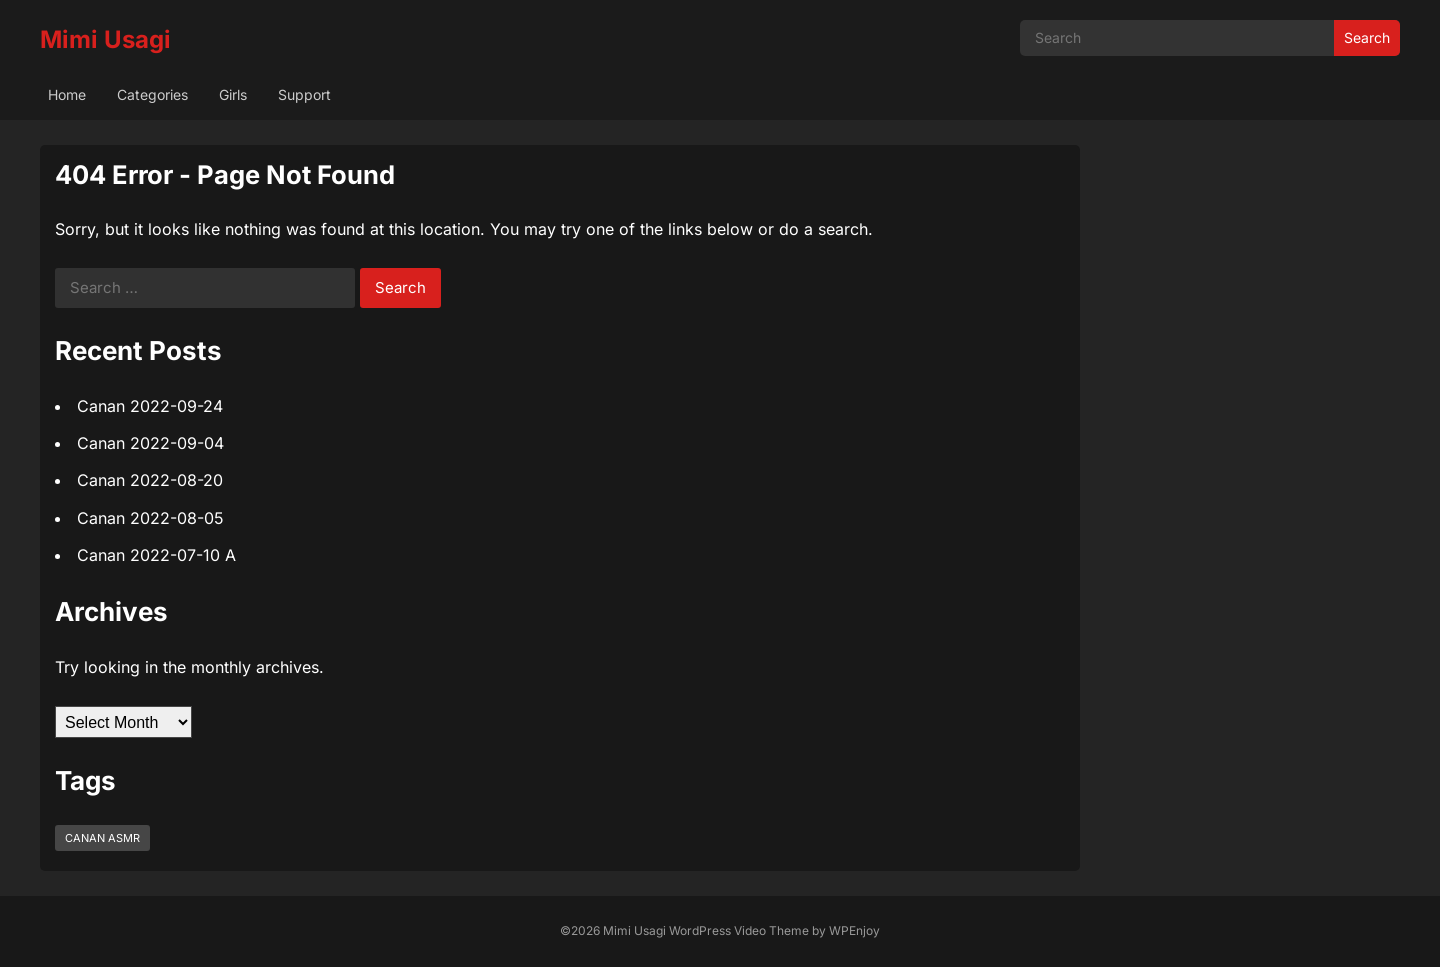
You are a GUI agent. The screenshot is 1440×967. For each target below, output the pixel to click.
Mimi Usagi (105, 39)
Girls (233, 94)
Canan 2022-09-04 (150, 443)
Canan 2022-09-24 (150, 406)
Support (304, 94)
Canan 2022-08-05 (150, 518)
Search (1367, 37)
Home (67, 94)
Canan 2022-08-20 (150, 480)
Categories (152, 94)
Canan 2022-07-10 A (156, 555)
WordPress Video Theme (739, 930)
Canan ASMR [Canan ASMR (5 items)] (102, 838)
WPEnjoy (854, 930)
